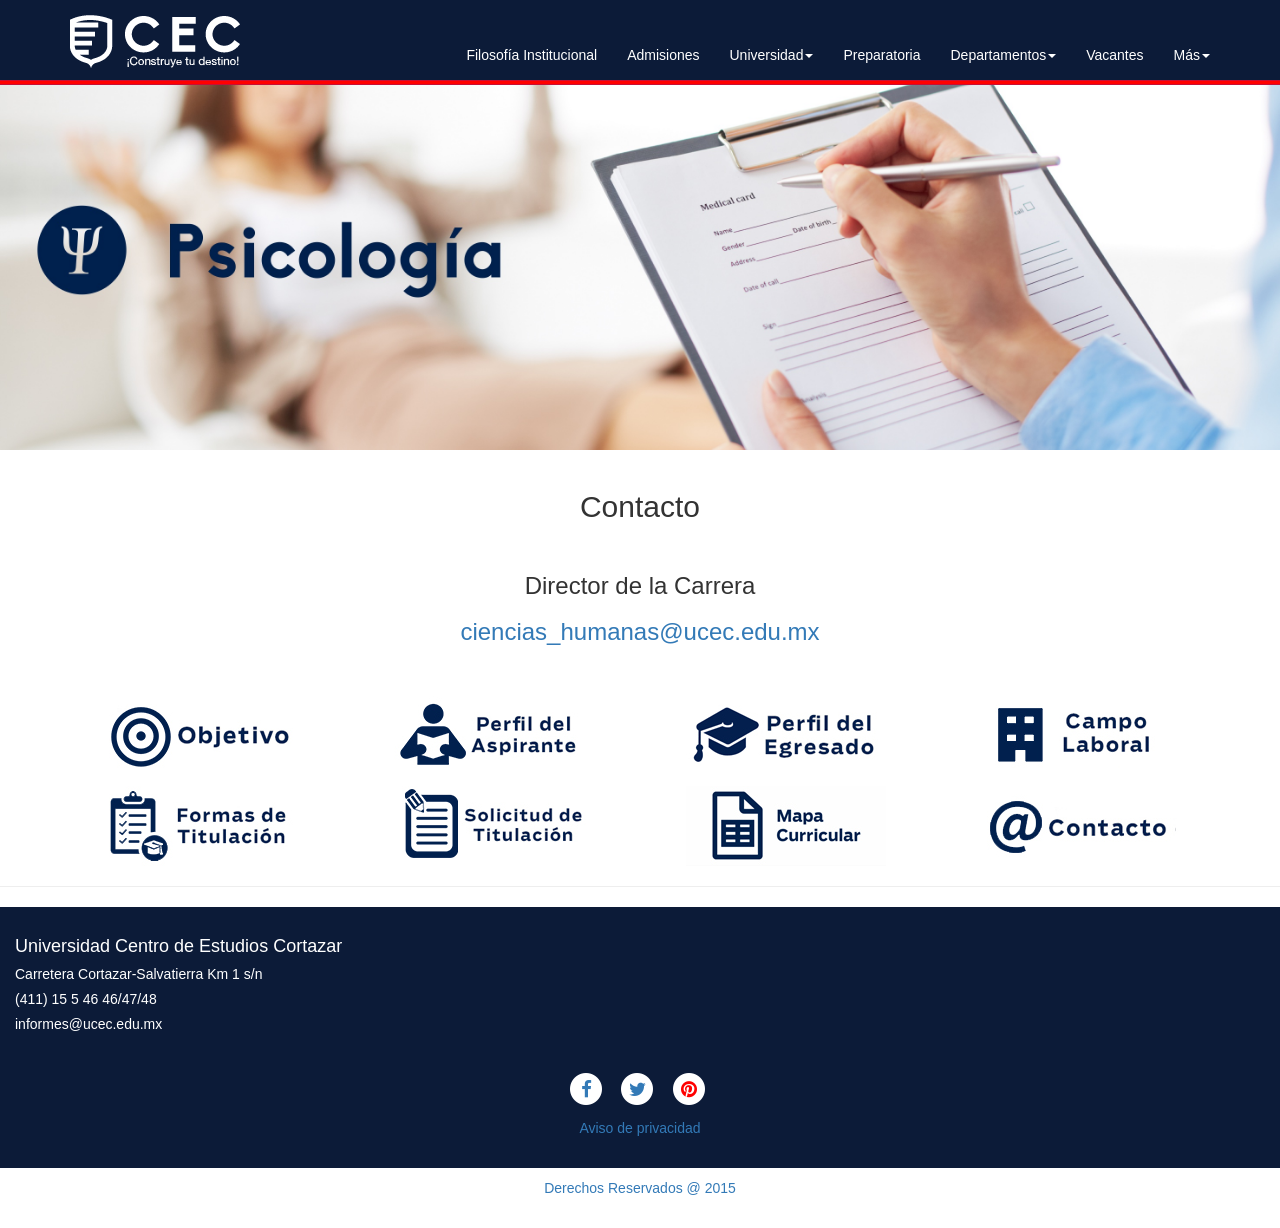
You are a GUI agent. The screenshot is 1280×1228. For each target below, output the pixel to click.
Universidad (772, 55)
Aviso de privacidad (639, 1128)
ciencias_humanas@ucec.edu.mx (639, 631)
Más (1192, 55)
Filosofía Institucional (531, 55)
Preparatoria (881, 55)
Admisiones (663, 55)
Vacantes (1114, 55)
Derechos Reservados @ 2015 (640, 1188)
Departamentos (1003, 55)
